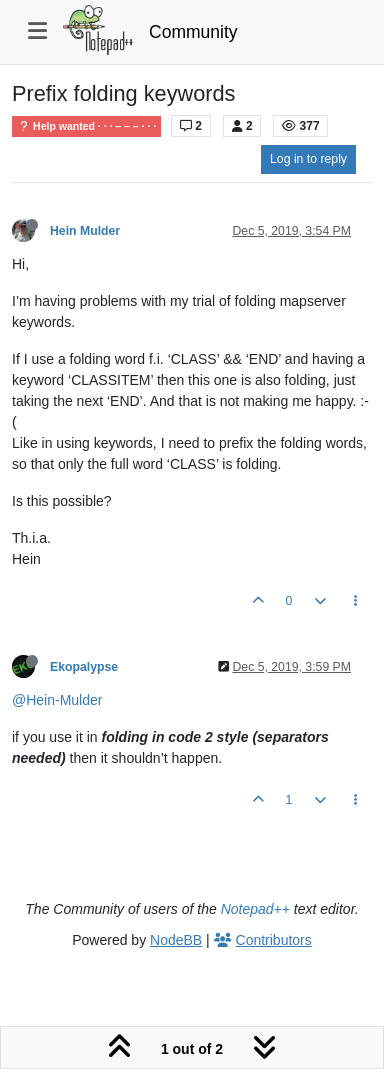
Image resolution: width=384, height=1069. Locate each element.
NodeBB (176, 940)
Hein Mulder (85, 231)
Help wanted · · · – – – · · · (86, 126)
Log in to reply (308, 159)
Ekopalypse (84, 667)
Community (193, 32)
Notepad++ (255, 909)
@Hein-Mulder (57, 700)
